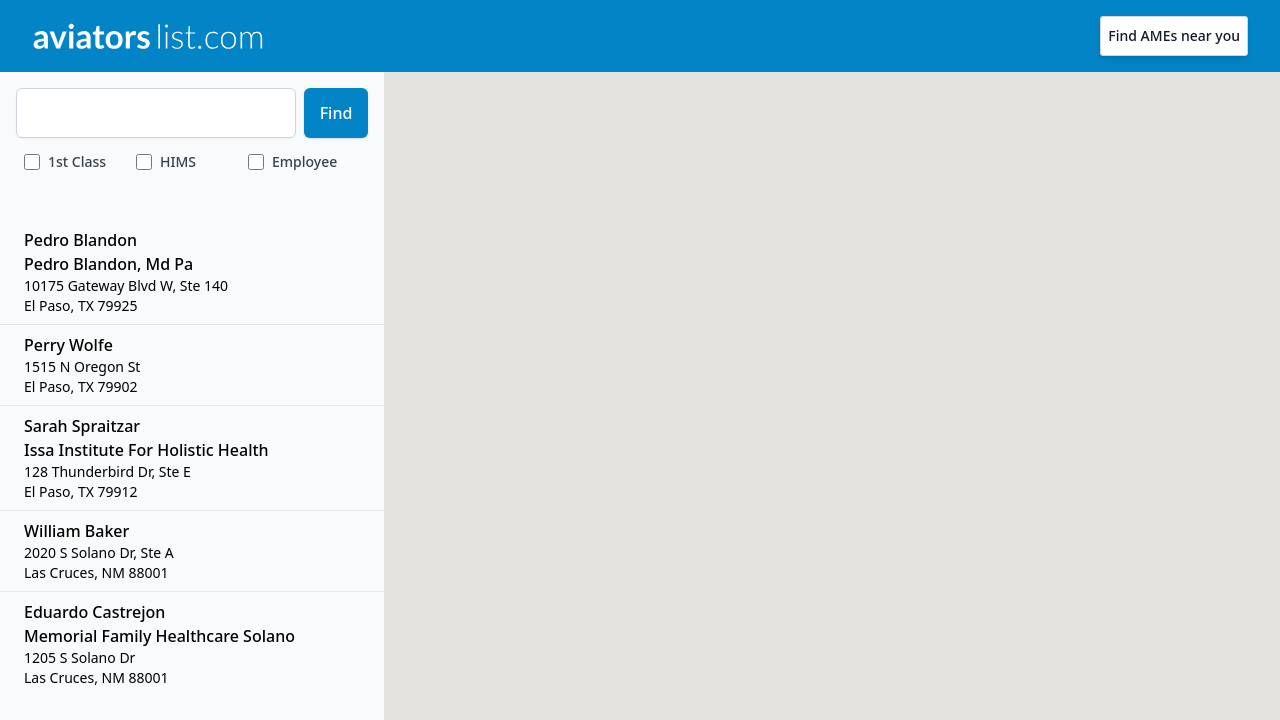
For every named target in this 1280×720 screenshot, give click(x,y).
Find (336, 113)
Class (77, 161)
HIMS (178, 161)
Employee (304, 161)
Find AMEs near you (1174, 35)
